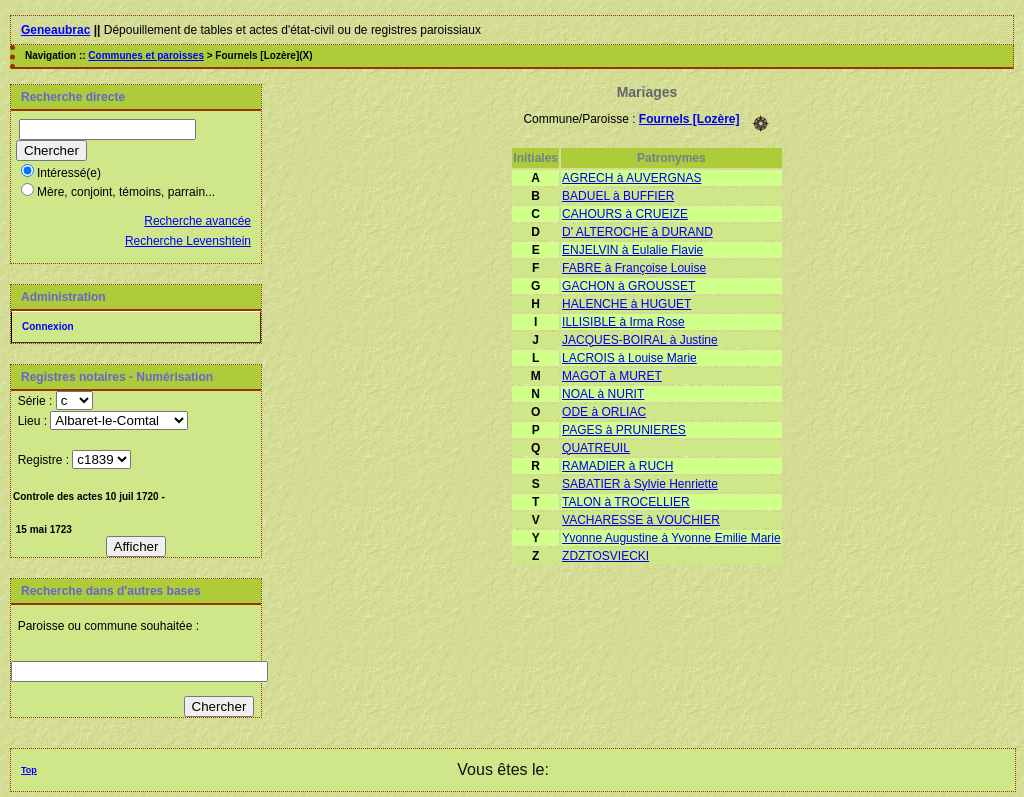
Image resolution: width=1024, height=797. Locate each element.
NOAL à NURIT (603, 394)
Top (29, 770)
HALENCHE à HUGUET (626, 304)
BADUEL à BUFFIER (618, 196)
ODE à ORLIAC (604, 412)
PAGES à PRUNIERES (624, 430)
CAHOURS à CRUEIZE (625, 214)
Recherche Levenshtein (188, 241)
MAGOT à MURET (612, 376)
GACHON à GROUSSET (628, 286)
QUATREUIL (596, 448)
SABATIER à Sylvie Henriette (640, 484)
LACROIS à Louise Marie (629, 358)
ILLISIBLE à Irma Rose (623, 322)
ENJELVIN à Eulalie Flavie (632, 250)
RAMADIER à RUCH (617, 466)
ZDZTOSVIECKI (605, 556)
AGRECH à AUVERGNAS (631, 178)
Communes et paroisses (146, 55)
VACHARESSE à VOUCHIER (641, 520)
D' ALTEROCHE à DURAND (637, 232)
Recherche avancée (197, 221)
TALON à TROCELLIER (626, 502)
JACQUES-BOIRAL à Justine (640, 340)
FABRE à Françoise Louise (634, 268)
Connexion (48, 326)
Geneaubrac (55, 30)
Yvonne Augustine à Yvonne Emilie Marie (671, 538)
